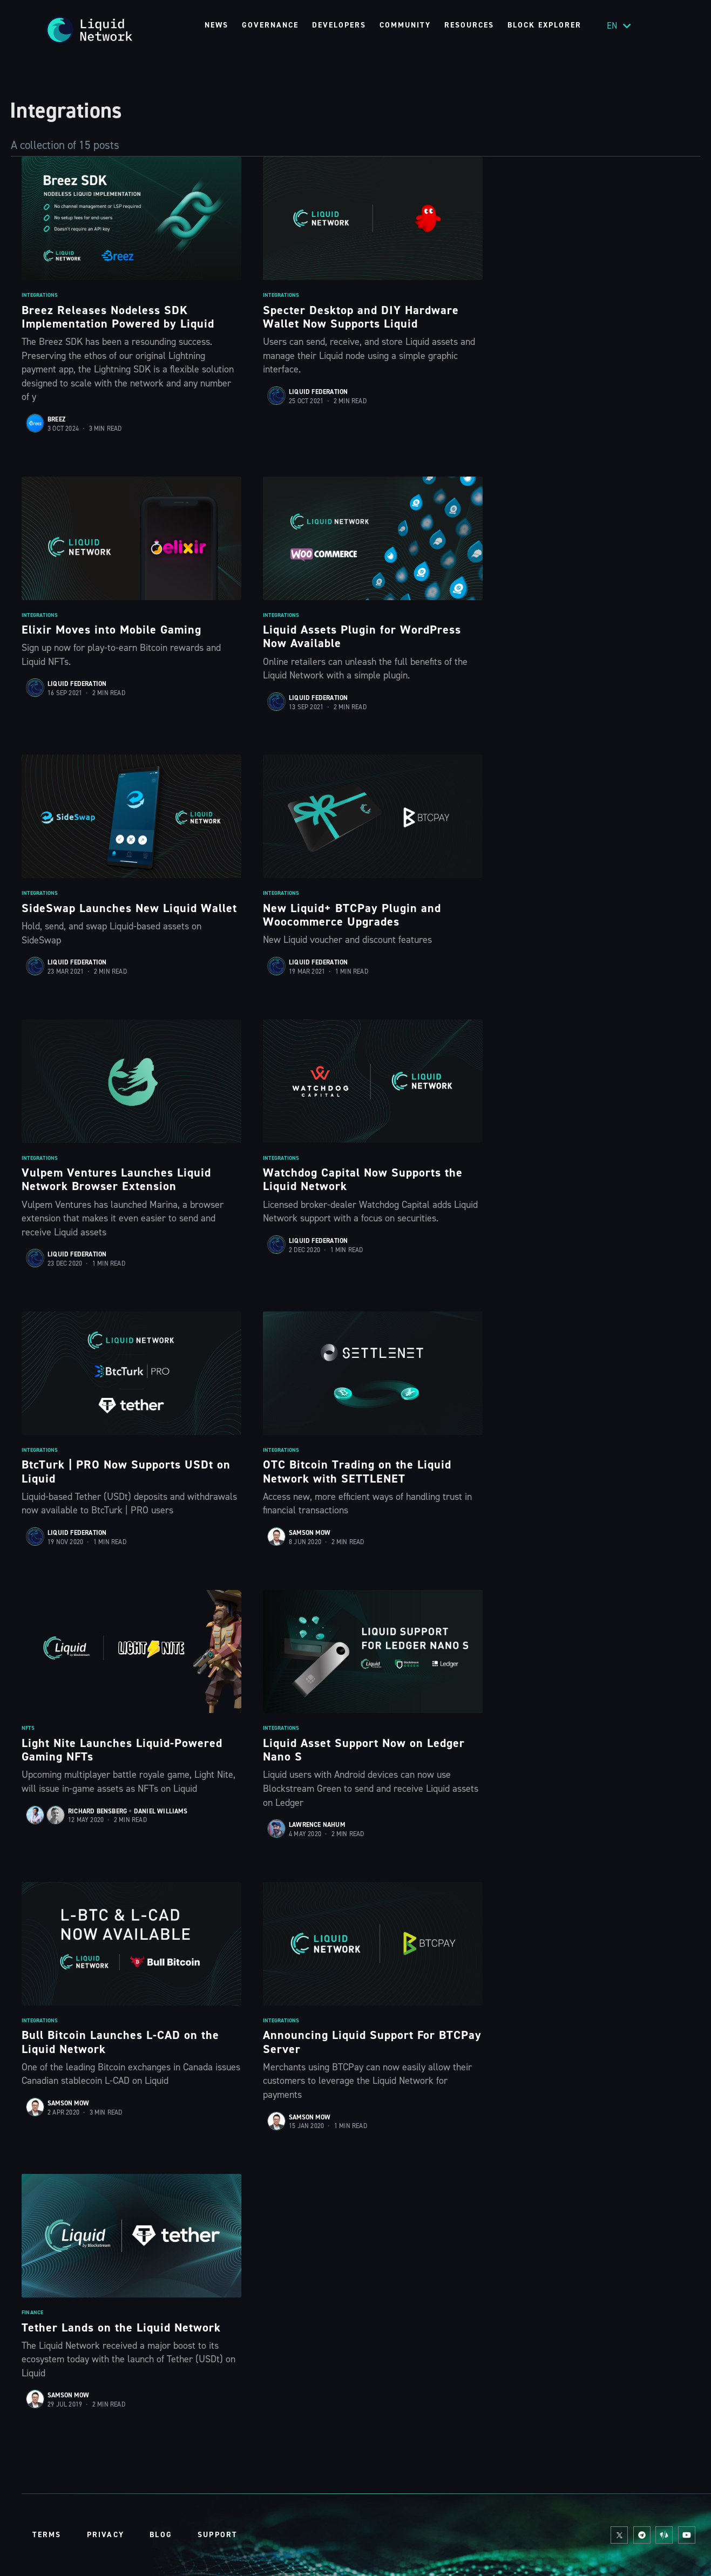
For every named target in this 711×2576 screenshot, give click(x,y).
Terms (47, 2535)
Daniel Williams (160, 1811)
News (216, 25)
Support (218, 2535)
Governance (270, 25)
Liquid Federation (318, 392)
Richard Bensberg (97, 1811)
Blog (161, 2535)
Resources (469, 25)
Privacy (105, 2535)
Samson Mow (309, 1532)
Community (405, 25)
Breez (56, 419)
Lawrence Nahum (317, 1824)
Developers (339, 25)
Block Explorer (544, 25)
